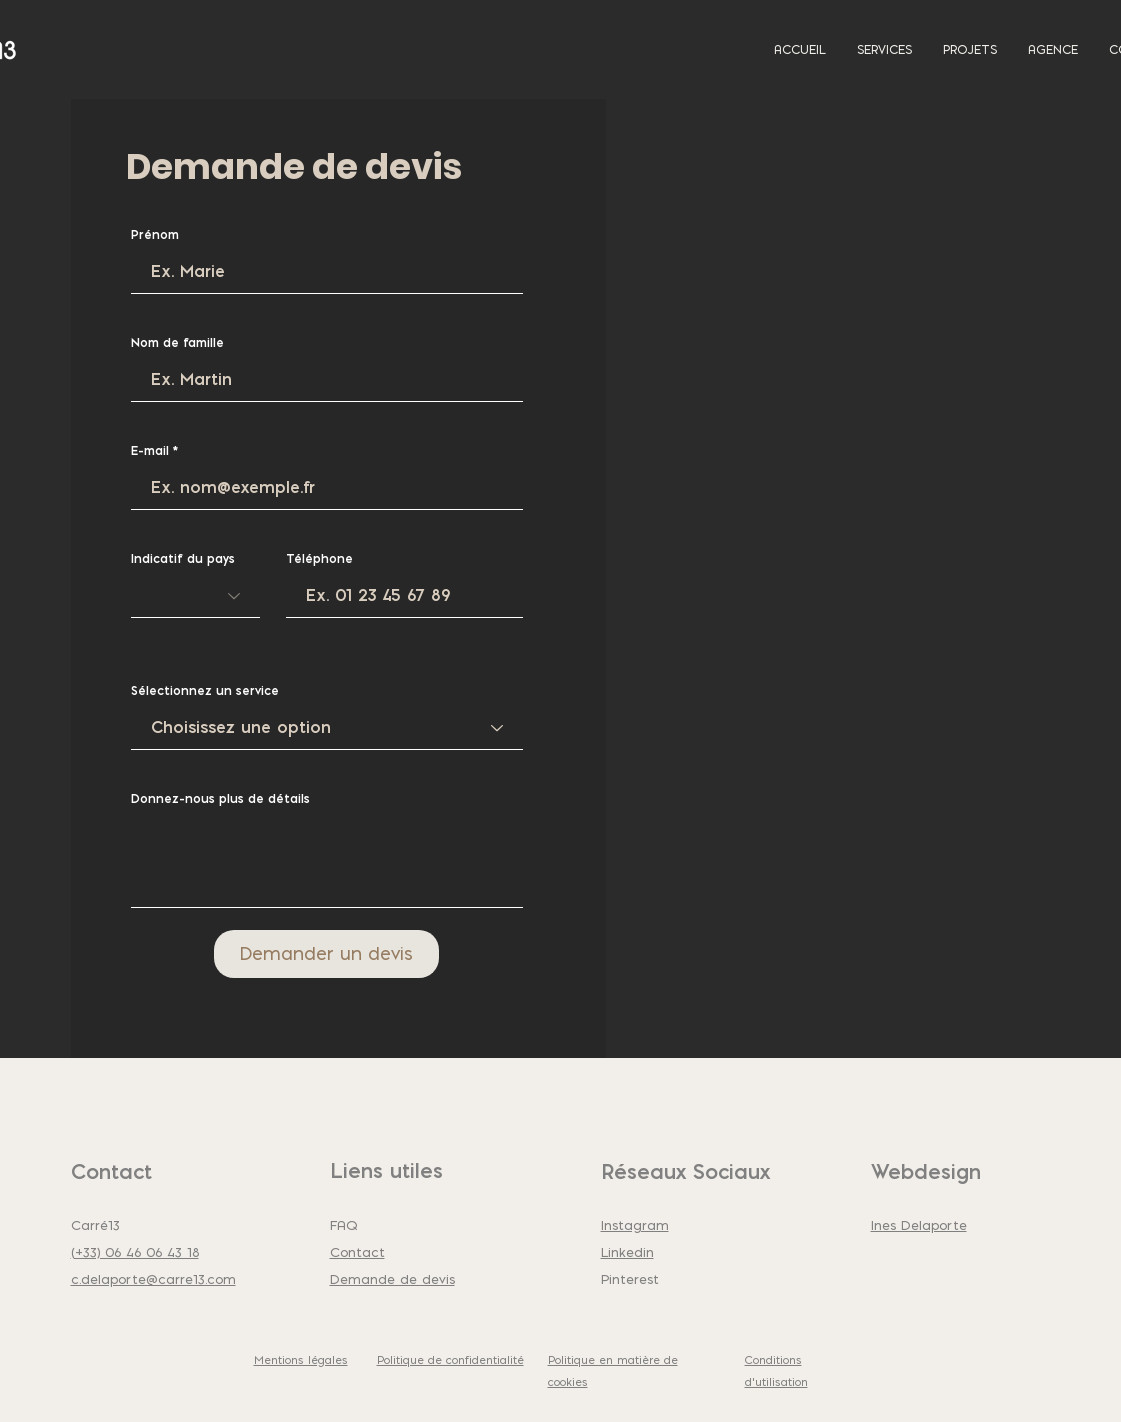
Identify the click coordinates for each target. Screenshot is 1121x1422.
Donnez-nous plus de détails (220, 799)
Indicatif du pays (183, 559)
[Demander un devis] (326, 954)
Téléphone (319, 559)
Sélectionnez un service (205, 691)
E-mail (150, 451)
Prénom (155, 235)
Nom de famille (177, 343)
